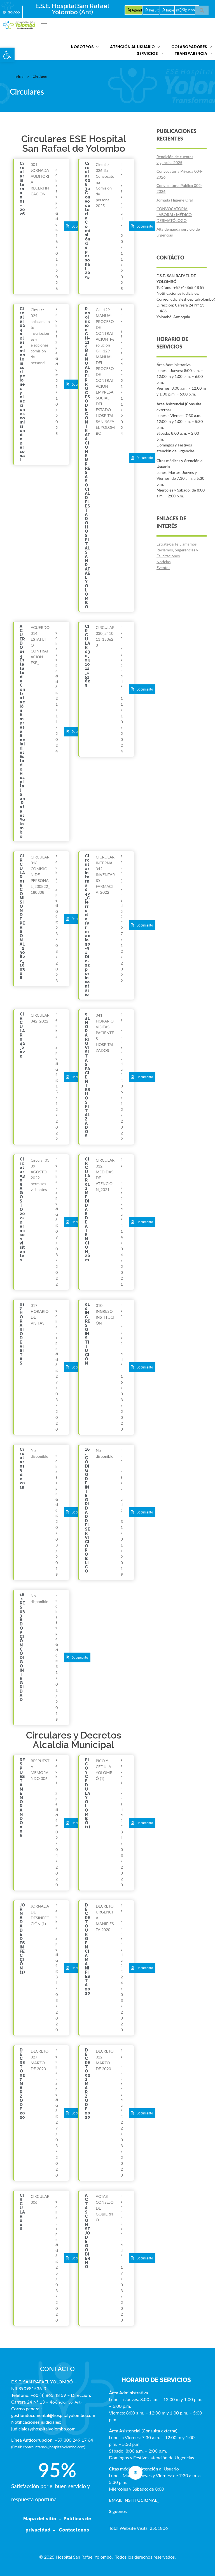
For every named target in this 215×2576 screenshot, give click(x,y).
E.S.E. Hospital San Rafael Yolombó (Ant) (72, 9)
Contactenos (74, 2530)
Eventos (163, 567)
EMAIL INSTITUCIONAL (133, 2500)
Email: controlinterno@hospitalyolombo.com (48, 2447)
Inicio (19, 76)
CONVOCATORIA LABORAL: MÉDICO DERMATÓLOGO (174, 214)
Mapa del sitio (40, 2518)
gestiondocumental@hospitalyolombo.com (53, 2415)
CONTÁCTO (57, 2369)
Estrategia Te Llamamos (176, 544)
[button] (7, 55)
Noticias (163, 561)
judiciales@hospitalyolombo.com (43, 2428)
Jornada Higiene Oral (174, 200)
